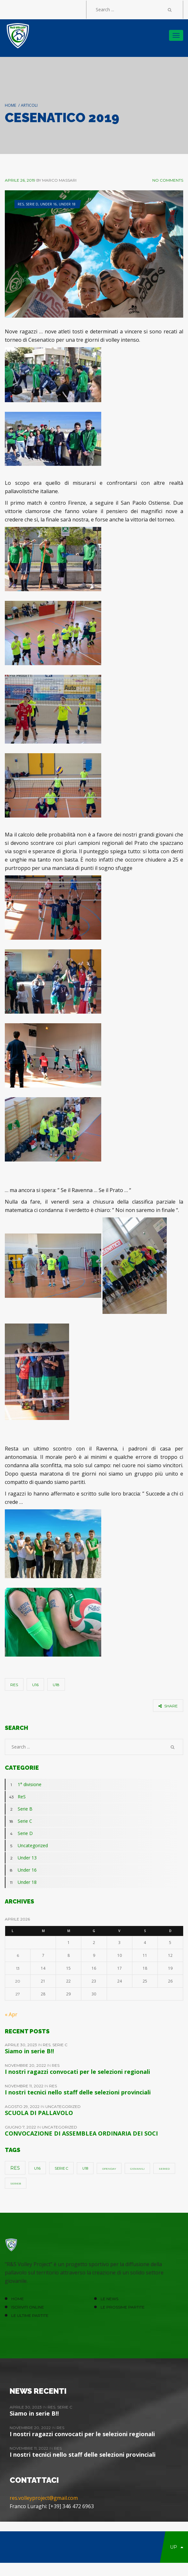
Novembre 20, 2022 (26, 2065)
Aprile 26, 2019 (20, 180)
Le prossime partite (123, 2307)
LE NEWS (109, 2298)
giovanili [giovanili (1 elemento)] (137, 2168)
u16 (35, 1684)
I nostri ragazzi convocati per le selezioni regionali (77, 2071)
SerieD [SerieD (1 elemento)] (164, 2168)
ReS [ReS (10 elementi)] (15, 2168)
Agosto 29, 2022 (22, 2106)
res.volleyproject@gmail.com (44, 2497)
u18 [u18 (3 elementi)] (85, 2168)
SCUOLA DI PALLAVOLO (39, 2113)
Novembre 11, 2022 (24, 2085)
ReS (21, 204)
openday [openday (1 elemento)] (109, 2168)
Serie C (18, 1821)
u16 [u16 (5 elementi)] (37, 2168)
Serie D (32, 204)
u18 (56, 1684)
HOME (17, 2298)
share (168, 1706)
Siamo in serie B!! (29, 2051)
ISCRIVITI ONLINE (27, 2307)
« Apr (11, 2014)
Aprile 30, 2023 (21, 2044)
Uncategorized (26, 1845)
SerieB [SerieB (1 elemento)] (15, 2183)
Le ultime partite (30, 2315)
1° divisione (23, 1784)
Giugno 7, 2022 (21, 2127)
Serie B (18, 1809)
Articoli (29, 105)
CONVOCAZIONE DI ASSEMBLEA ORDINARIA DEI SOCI (81, 2133)
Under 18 (67, 204)
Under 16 (48, 204)
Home (10, 105)
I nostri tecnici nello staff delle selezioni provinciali (78, 2092)
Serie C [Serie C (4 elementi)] (61, 2168)
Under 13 (21, 1858)
